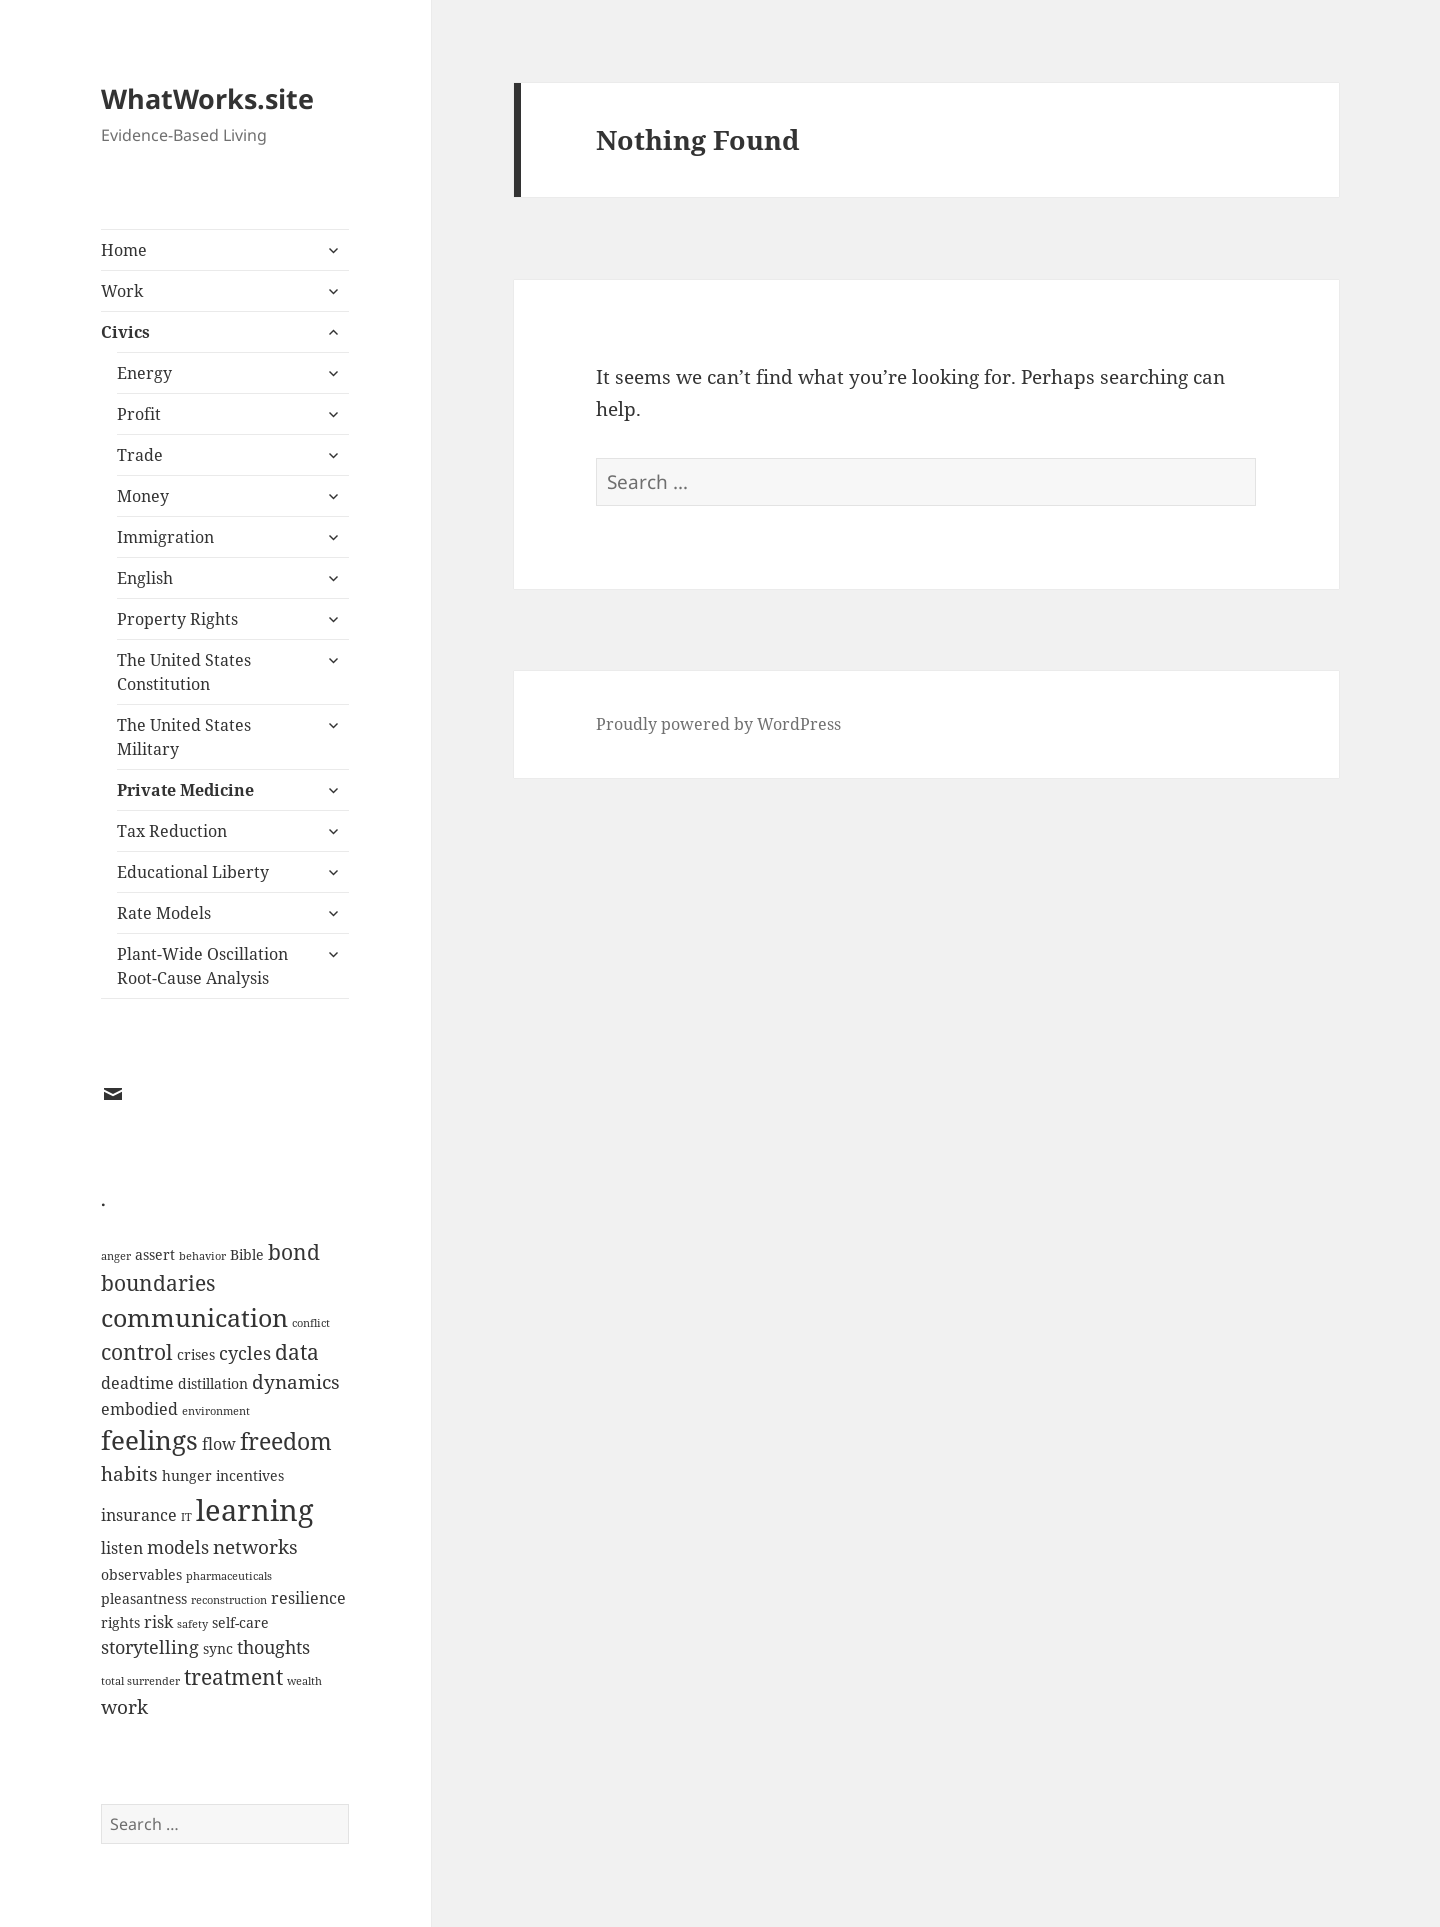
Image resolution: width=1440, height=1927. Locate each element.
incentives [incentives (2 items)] (250, 1475)
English (145, 578)
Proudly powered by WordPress (718, 724)
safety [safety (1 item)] (192, 1624)
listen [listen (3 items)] (122, 1548)
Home (124, 250)
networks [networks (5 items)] (255, 1546)
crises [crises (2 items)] (196, 1354)
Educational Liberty (193, 872)
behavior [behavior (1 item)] (202, 1256)
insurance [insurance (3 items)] (139, 1515)
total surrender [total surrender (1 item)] (140, 1681)
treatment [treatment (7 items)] (233, 1676)
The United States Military (184, 737)
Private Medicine (185, 790)
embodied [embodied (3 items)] (139, 1409)
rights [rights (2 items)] (120, 1622)
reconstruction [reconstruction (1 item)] (229, 1600)
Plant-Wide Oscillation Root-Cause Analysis (202, 966)
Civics (125, 332)
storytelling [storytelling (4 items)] (150, 1647)
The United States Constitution (184, 672)
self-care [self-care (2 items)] (240, 1622)
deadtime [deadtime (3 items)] (137, 1383)
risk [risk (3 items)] (158, 1622)
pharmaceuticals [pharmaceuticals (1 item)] (229, 1576)
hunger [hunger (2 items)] (187, 1475)
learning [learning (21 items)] (255, 1510)
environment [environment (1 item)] (216, 1411)
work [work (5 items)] (124, 1706)
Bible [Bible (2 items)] (247, 1254)
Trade (140, 455)
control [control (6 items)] (137, 1352)
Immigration (165, 537)
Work (122, 291)
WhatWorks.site (207, 98)
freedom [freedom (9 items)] (286, 1441)
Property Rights (177, 619)
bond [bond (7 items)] (294, 1251)
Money (143, 496)
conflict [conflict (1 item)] (311, 1323)
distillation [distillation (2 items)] (213, 1383)
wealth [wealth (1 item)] (304, 1681)
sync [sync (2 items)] (218, 1648)
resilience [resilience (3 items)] (308, 1598)
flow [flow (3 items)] (219, 1444)
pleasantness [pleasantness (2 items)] (144, 1598)
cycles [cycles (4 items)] (245, 1353)
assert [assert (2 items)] (155, 1254)
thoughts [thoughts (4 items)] (273, 1647)
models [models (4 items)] (178, 1547)
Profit (139, 414)
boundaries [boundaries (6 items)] (158, 1283)
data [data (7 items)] (297, 1351)
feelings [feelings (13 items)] (149, 1440)
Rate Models (164, 913)
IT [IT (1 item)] (186, 1517)
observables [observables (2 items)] (141, 1574)
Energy (144, 373)
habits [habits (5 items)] (129, 1473)
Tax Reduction (172, 831)
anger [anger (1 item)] (116, 1256)
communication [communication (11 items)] (194, 1317)
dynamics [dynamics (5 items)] (296, 1381)
